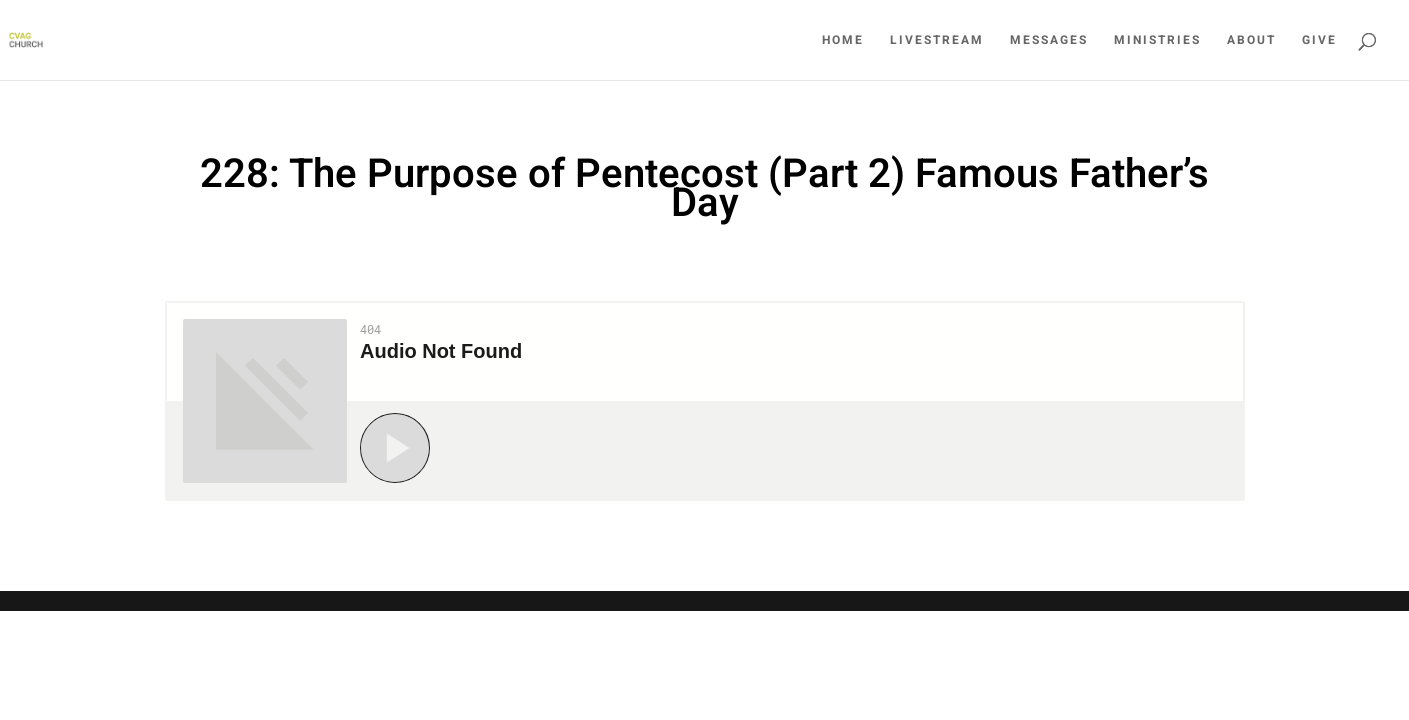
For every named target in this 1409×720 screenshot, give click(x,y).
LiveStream (937, 41)
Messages (1049, 41)
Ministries (1157, 41)
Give (1319, 41)
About (1251, 41)
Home (843, 41)
